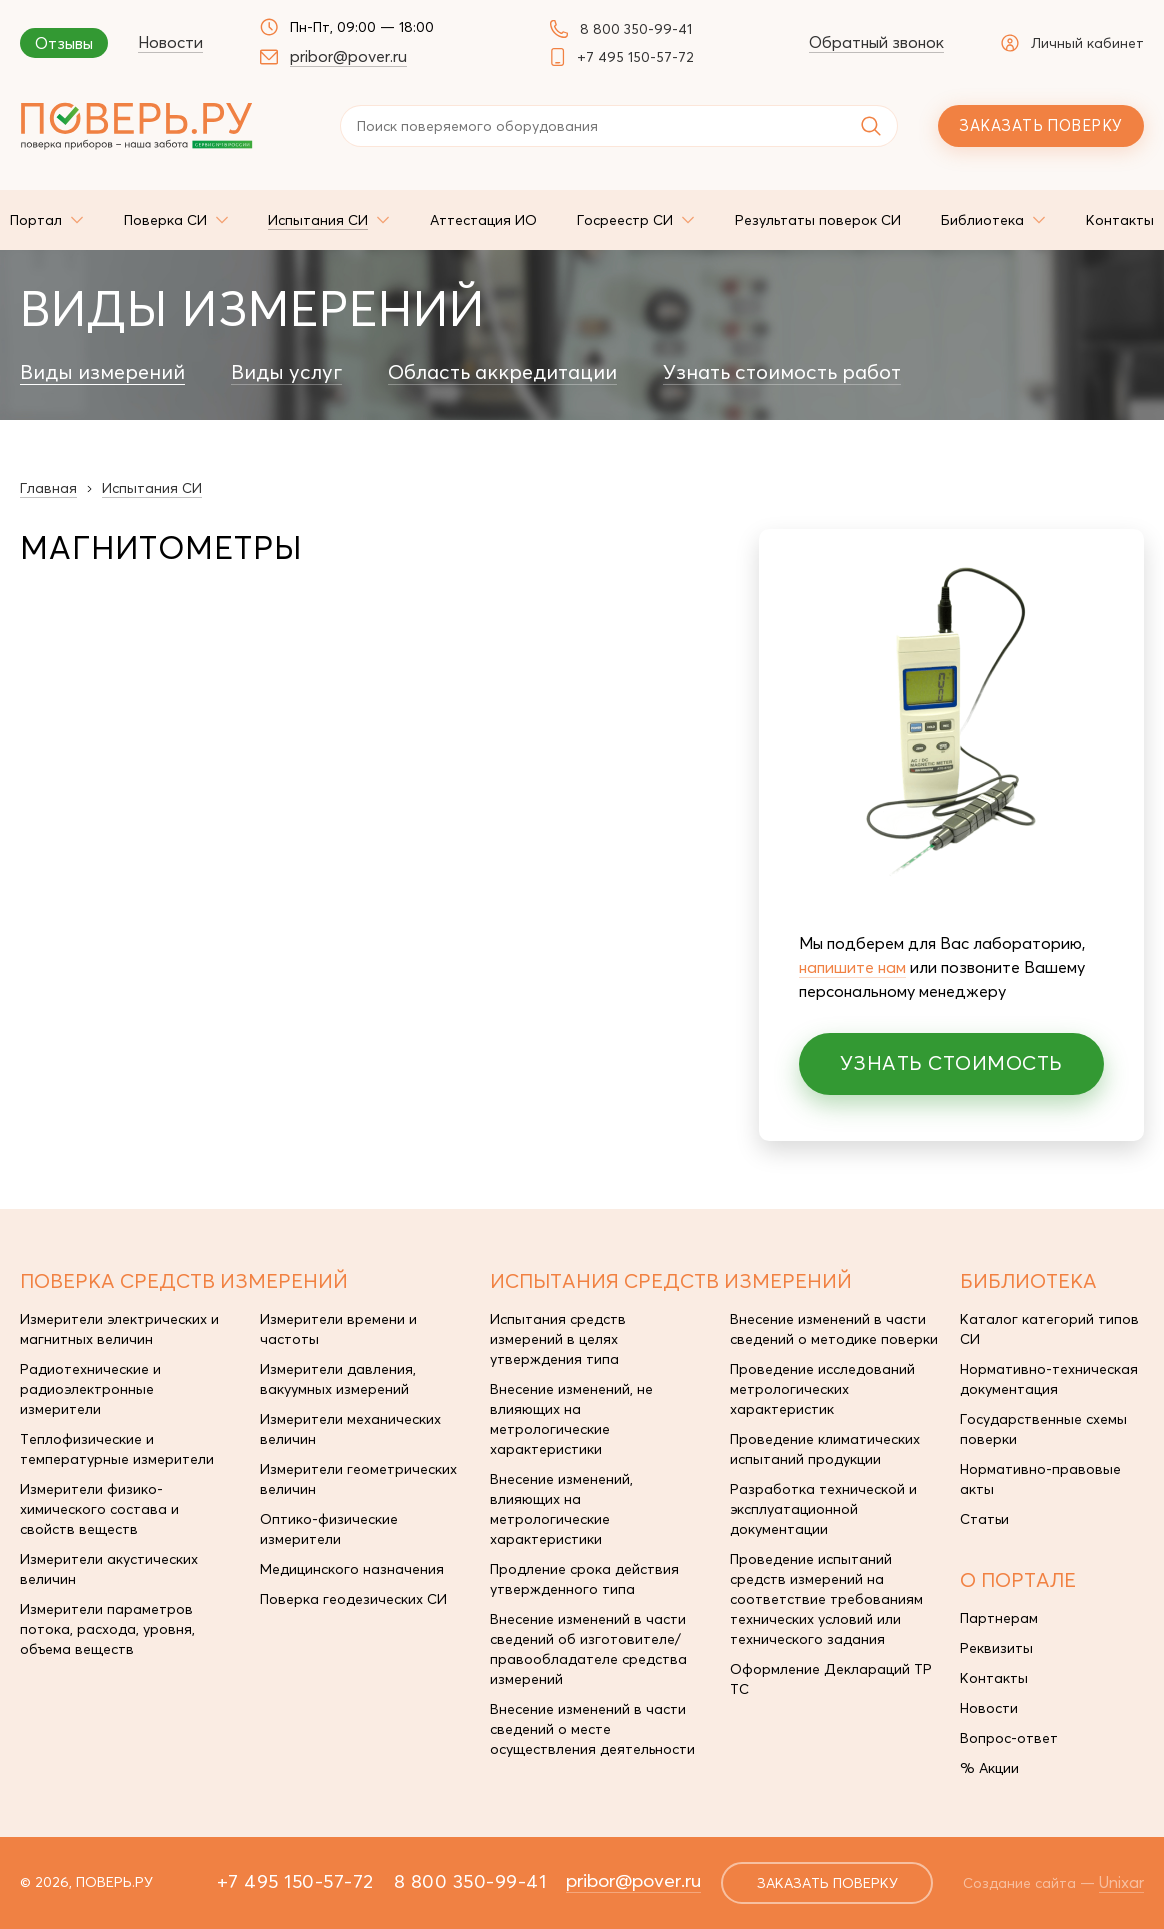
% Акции (989, 1768)
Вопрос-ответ (1009, 1738)
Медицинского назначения (352, 1569)
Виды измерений (102, 372)
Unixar (1121, 1882)
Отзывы (64, 43)
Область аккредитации (502, 372)
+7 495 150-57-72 (635, 57)
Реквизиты (996, 1648)
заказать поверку (827, 1883)
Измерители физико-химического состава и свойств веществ (99, 1509)
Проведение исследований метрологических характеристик (822, 1389)
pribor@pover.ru (348, 56)
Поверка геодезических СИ (353, 1599)
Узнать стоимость (951, 1062)
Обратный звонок (876, 42)
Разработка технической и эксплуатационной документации (823, 1509)
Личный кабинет (1072, 43)
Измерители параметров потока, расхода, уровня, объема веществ (107, 1629)
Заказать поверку (1040, 125)
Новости (170, 42)
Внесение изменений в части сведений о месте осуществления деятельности (592, 1729)
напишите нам (852, 967)
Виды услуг (286, 372)
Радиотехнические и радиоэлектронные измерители (90, 1389)
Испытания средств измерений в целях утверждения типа (558, 1339)
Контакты (994, 1678)
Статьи (984, 1519)
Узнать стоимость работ (782, 372)
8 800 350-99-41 (636, 29)
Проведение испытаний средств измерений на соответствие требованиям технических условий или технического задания (826, 1599)
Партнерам (999, 1618)
